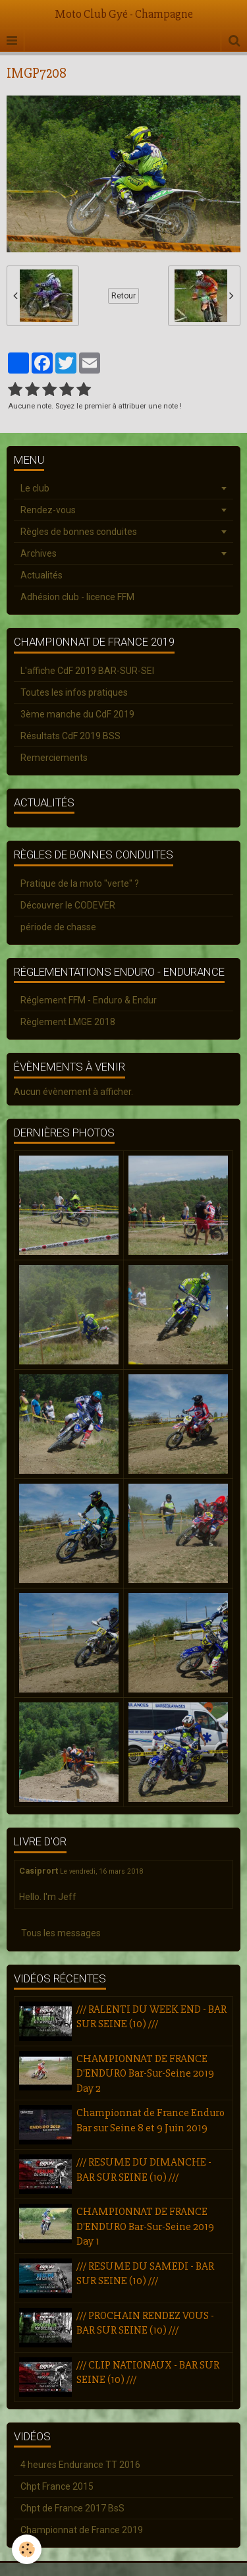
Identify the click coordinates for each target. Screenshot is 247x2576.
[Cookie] (26, 2549)
